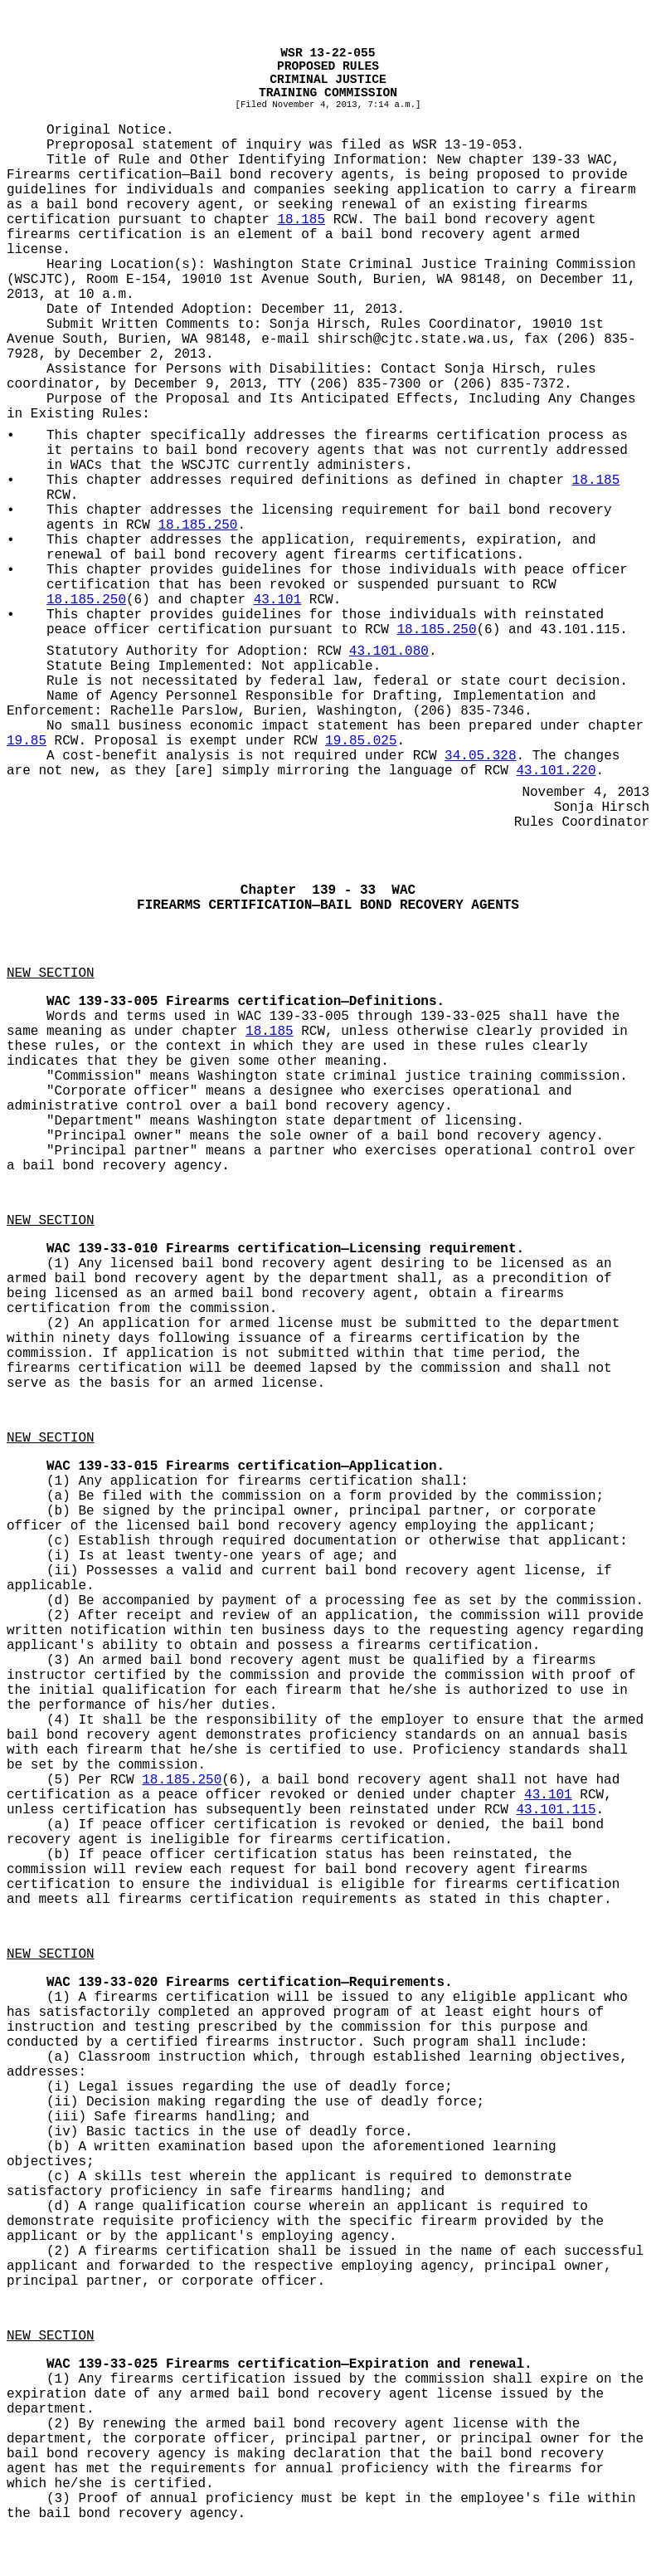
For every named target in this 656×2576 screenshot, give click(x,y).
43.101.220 (556, 771)
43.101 (278, 600)
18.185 (301, 219)
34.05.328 (480, 756)
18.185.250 (197, 525)
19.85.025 (360, 741)
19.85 (26, 741)
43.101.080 (389, 651)
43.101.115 (556, 1810)
